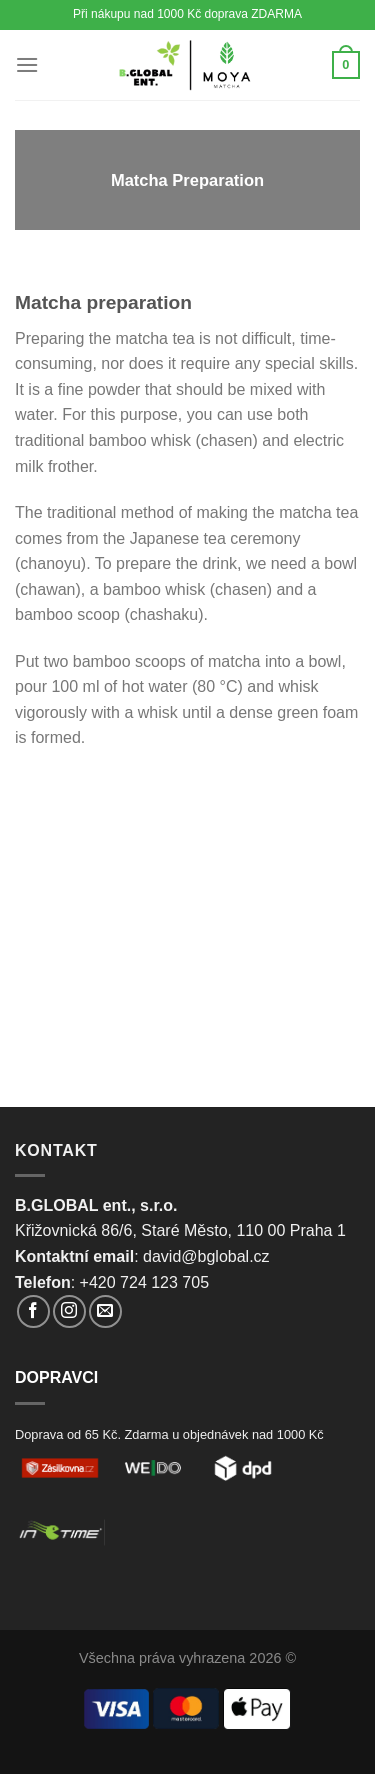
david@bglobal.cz (206, 1256)
